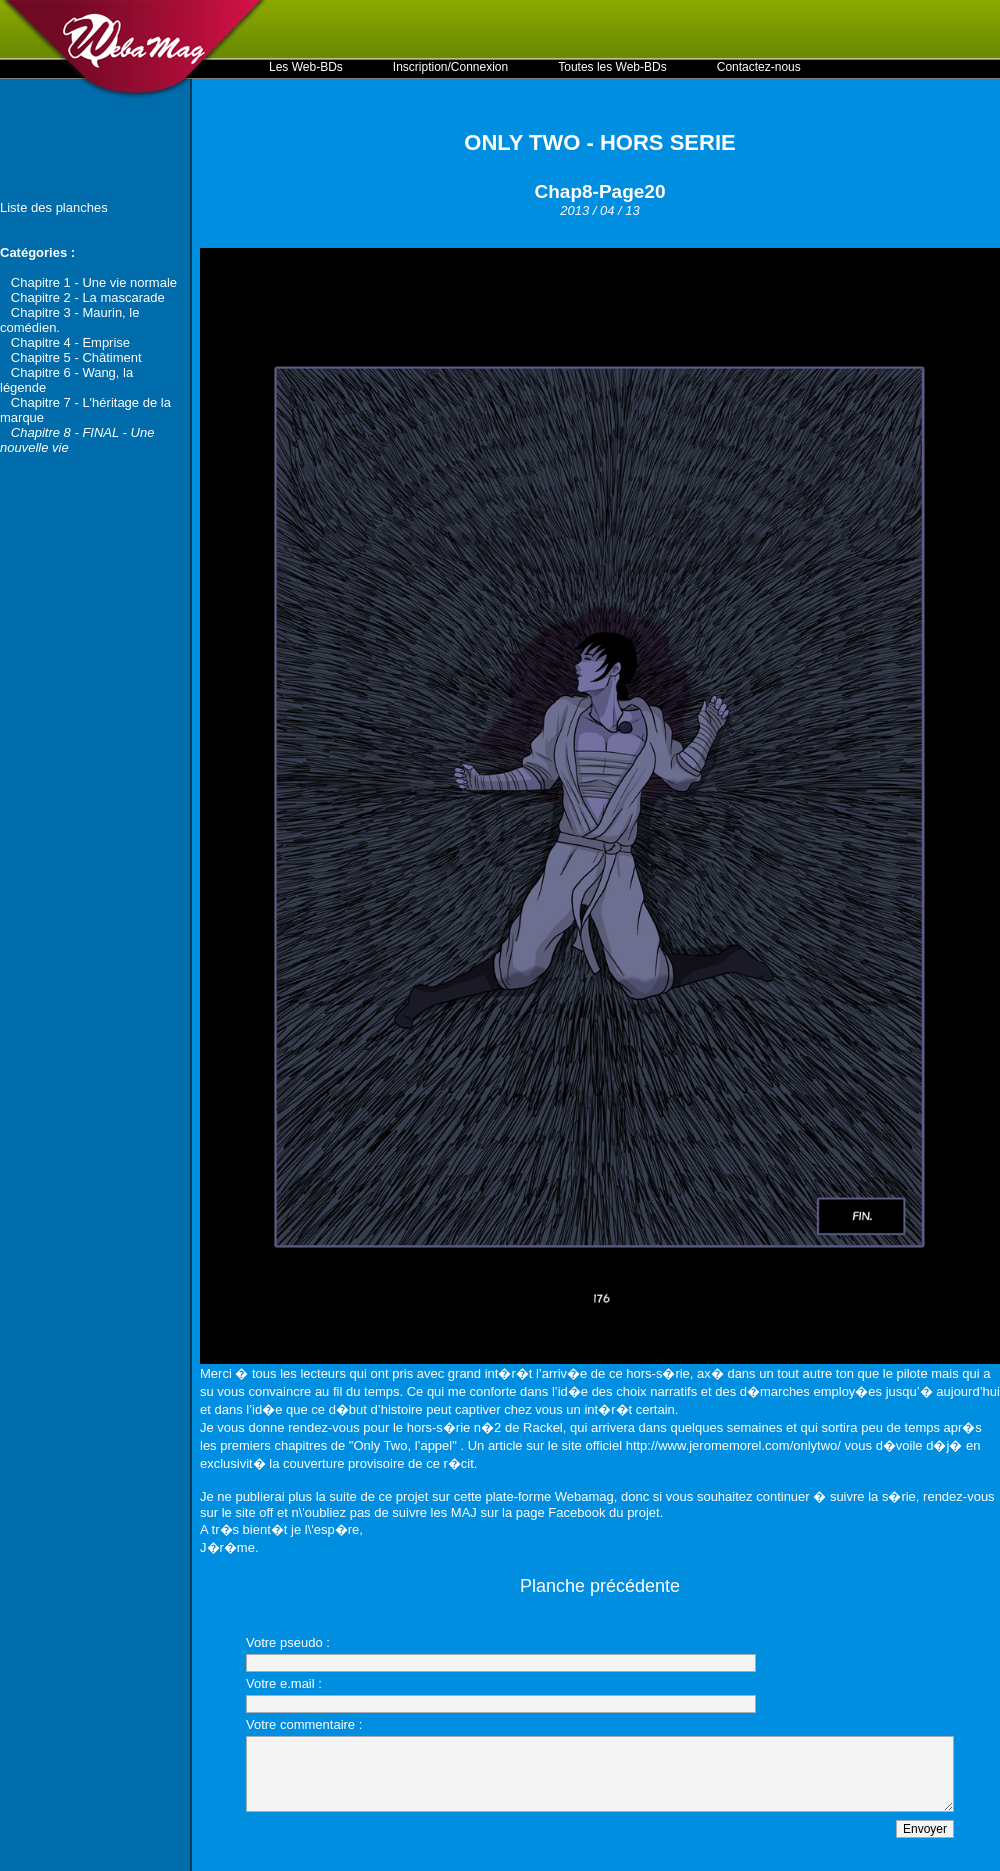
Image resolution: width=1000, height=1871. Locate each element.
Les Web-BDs (306, 67)
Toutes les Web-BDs (612, 67)
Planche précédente (600, 1586)
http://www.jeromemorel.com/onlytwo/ (733, 1445)
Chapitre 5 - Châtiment (76, 357)
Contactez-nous (759, 67)
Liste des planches (54, 207)
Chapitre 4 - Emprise (70, 342)
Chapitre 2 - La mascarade (88, 297)
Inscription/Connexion (450, 67)
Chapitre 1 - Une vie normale (94, 282)
